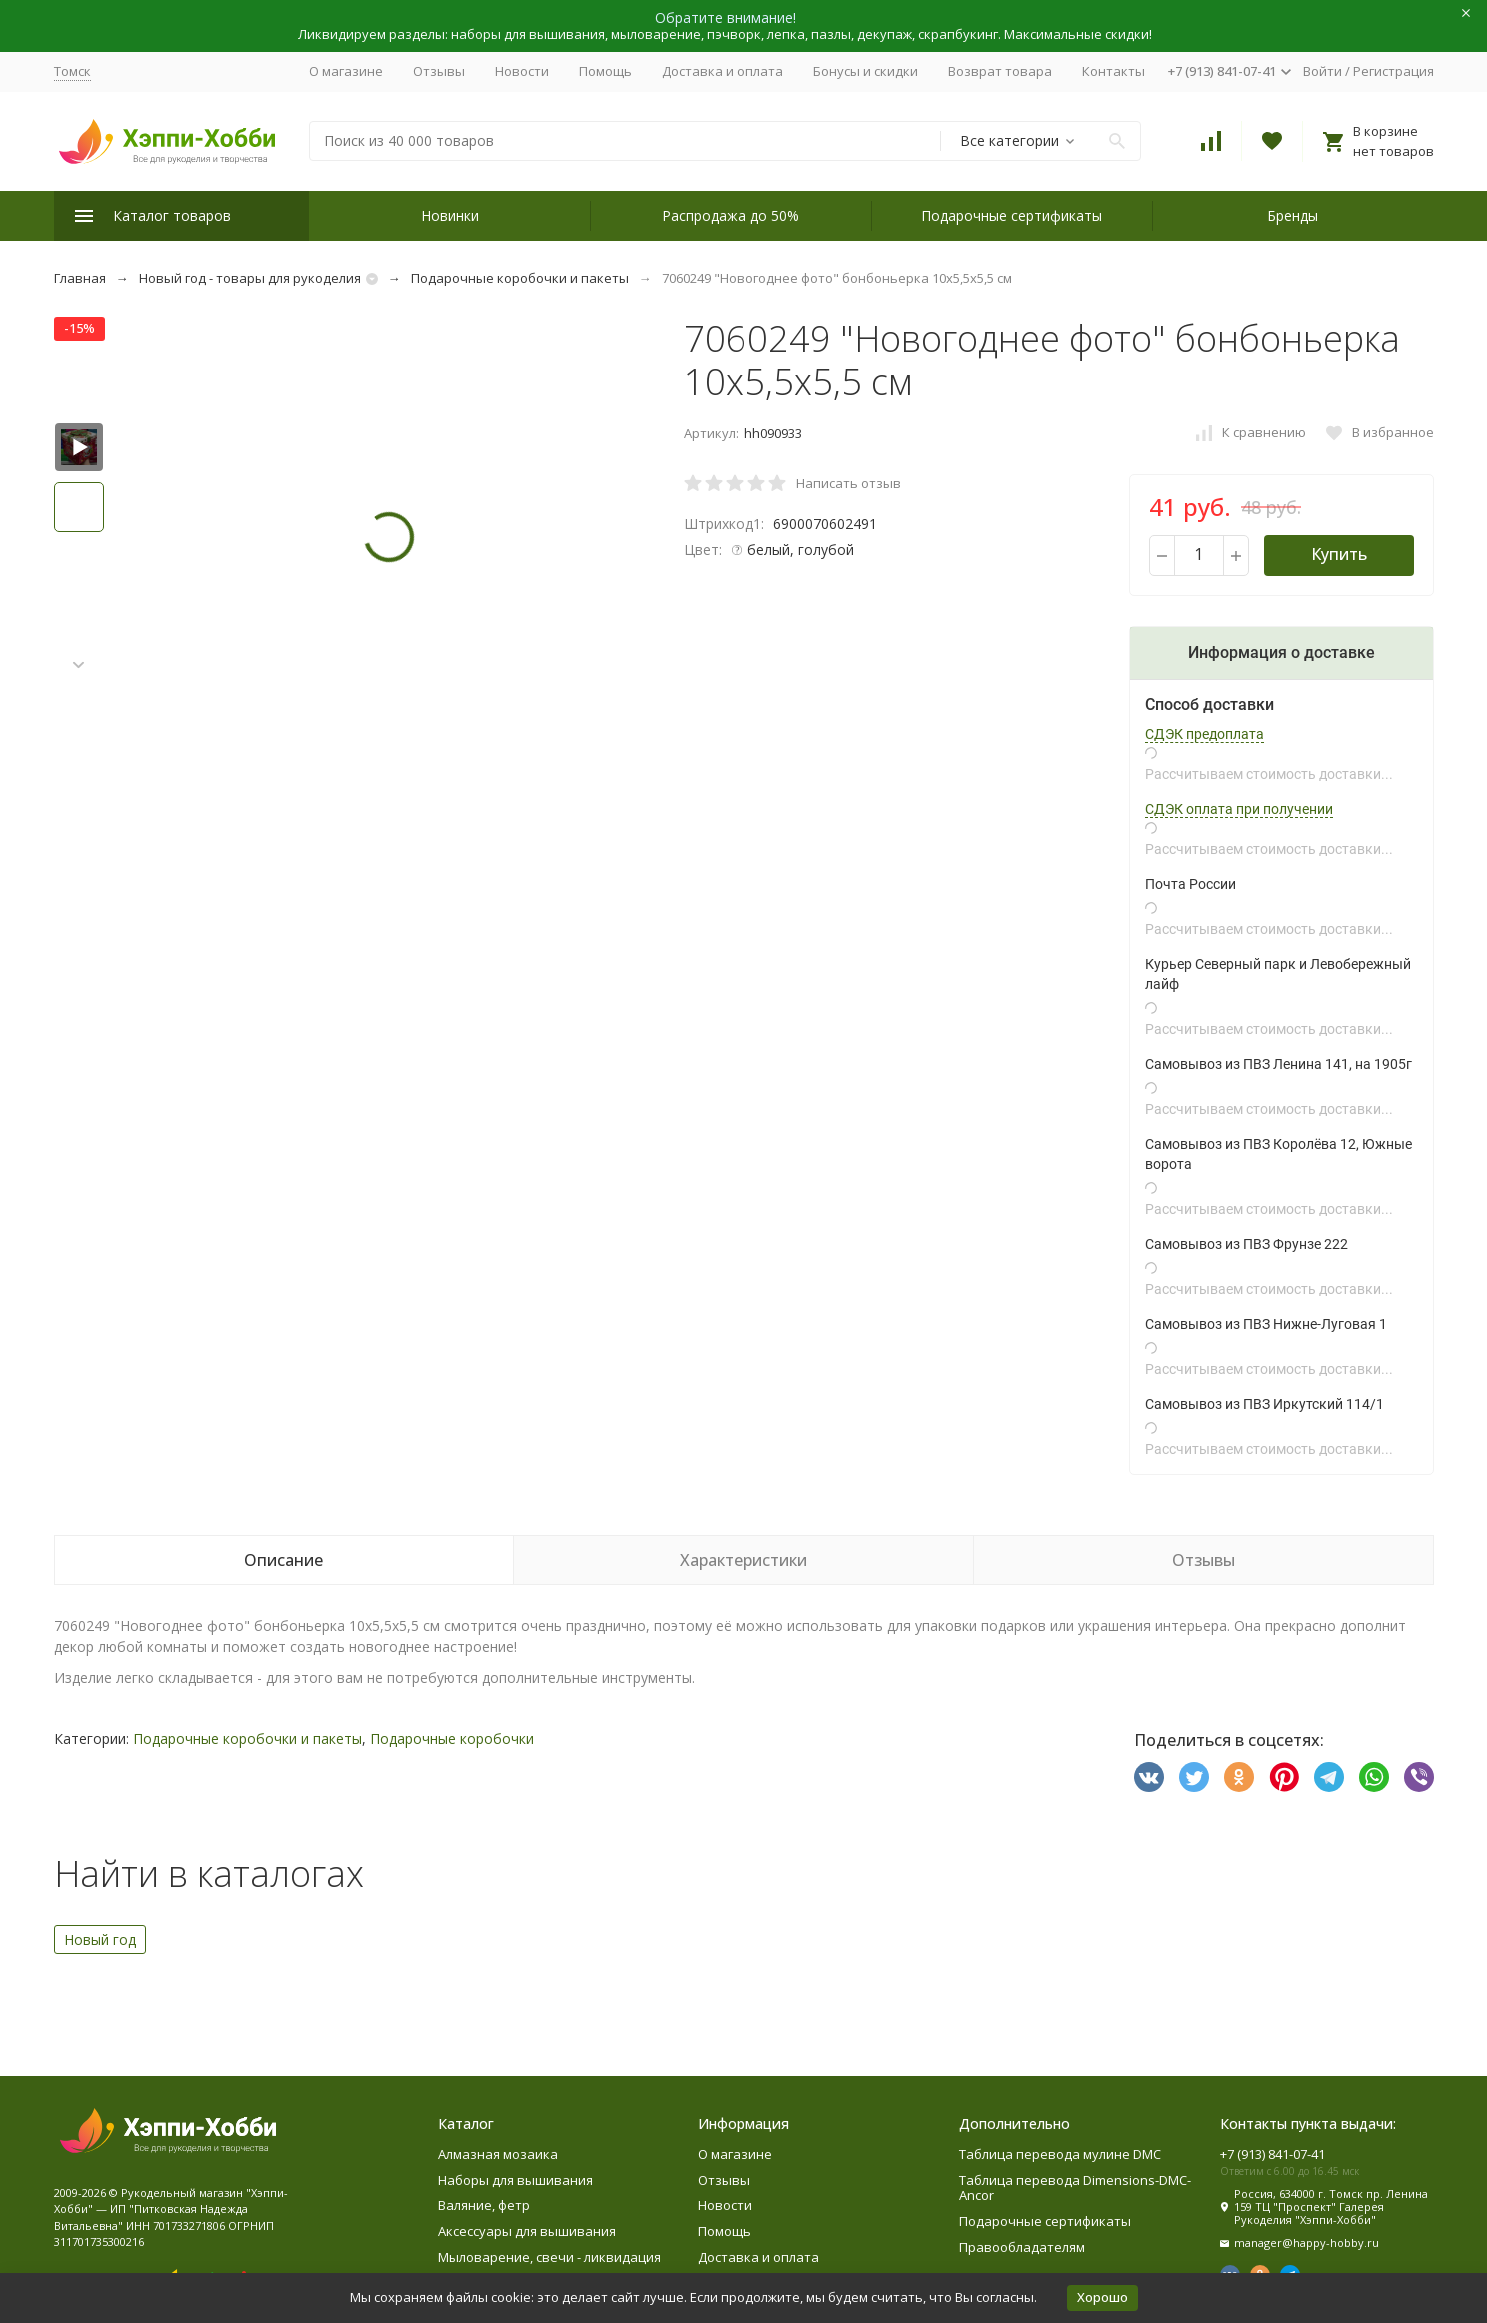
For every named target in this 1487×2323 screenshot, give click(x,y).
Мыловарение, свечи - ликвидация (549, 2257)
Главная (80, 278)
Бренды (1292, 215)
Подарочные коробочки (452, 1738)
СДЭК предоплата (1204, 734)
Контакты (1113, 71)
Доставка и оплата (722, 71)
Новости (522, 71)
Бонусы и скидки (865, 71)
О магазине (346, 71)
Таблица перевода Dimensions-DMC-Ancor (1075, 2188)
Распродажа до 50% (730, 215)
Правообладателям (1022, 2247)
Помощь (605, 71)
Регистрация (1393, 71)
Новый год (100, 1939)
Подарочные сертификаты (1011, 215)
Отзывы (439, 71)
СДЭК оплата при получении (1239, 809)
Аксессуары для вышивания (527, 2231)
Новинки (450, 215)
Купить (1339, 554)
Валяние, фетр (484, 2205)
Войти (1322, 71)
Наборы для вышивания (515, 2180)
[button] (79, 665)
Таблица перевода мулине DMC (1060, 2154)
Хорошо (1102, 2297)
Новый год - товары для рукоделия (250, 278)
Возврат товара (1000, 71)
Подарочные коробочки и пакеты (520, 278)
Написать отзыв (848, 483)
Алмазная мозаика (498, 2154)
